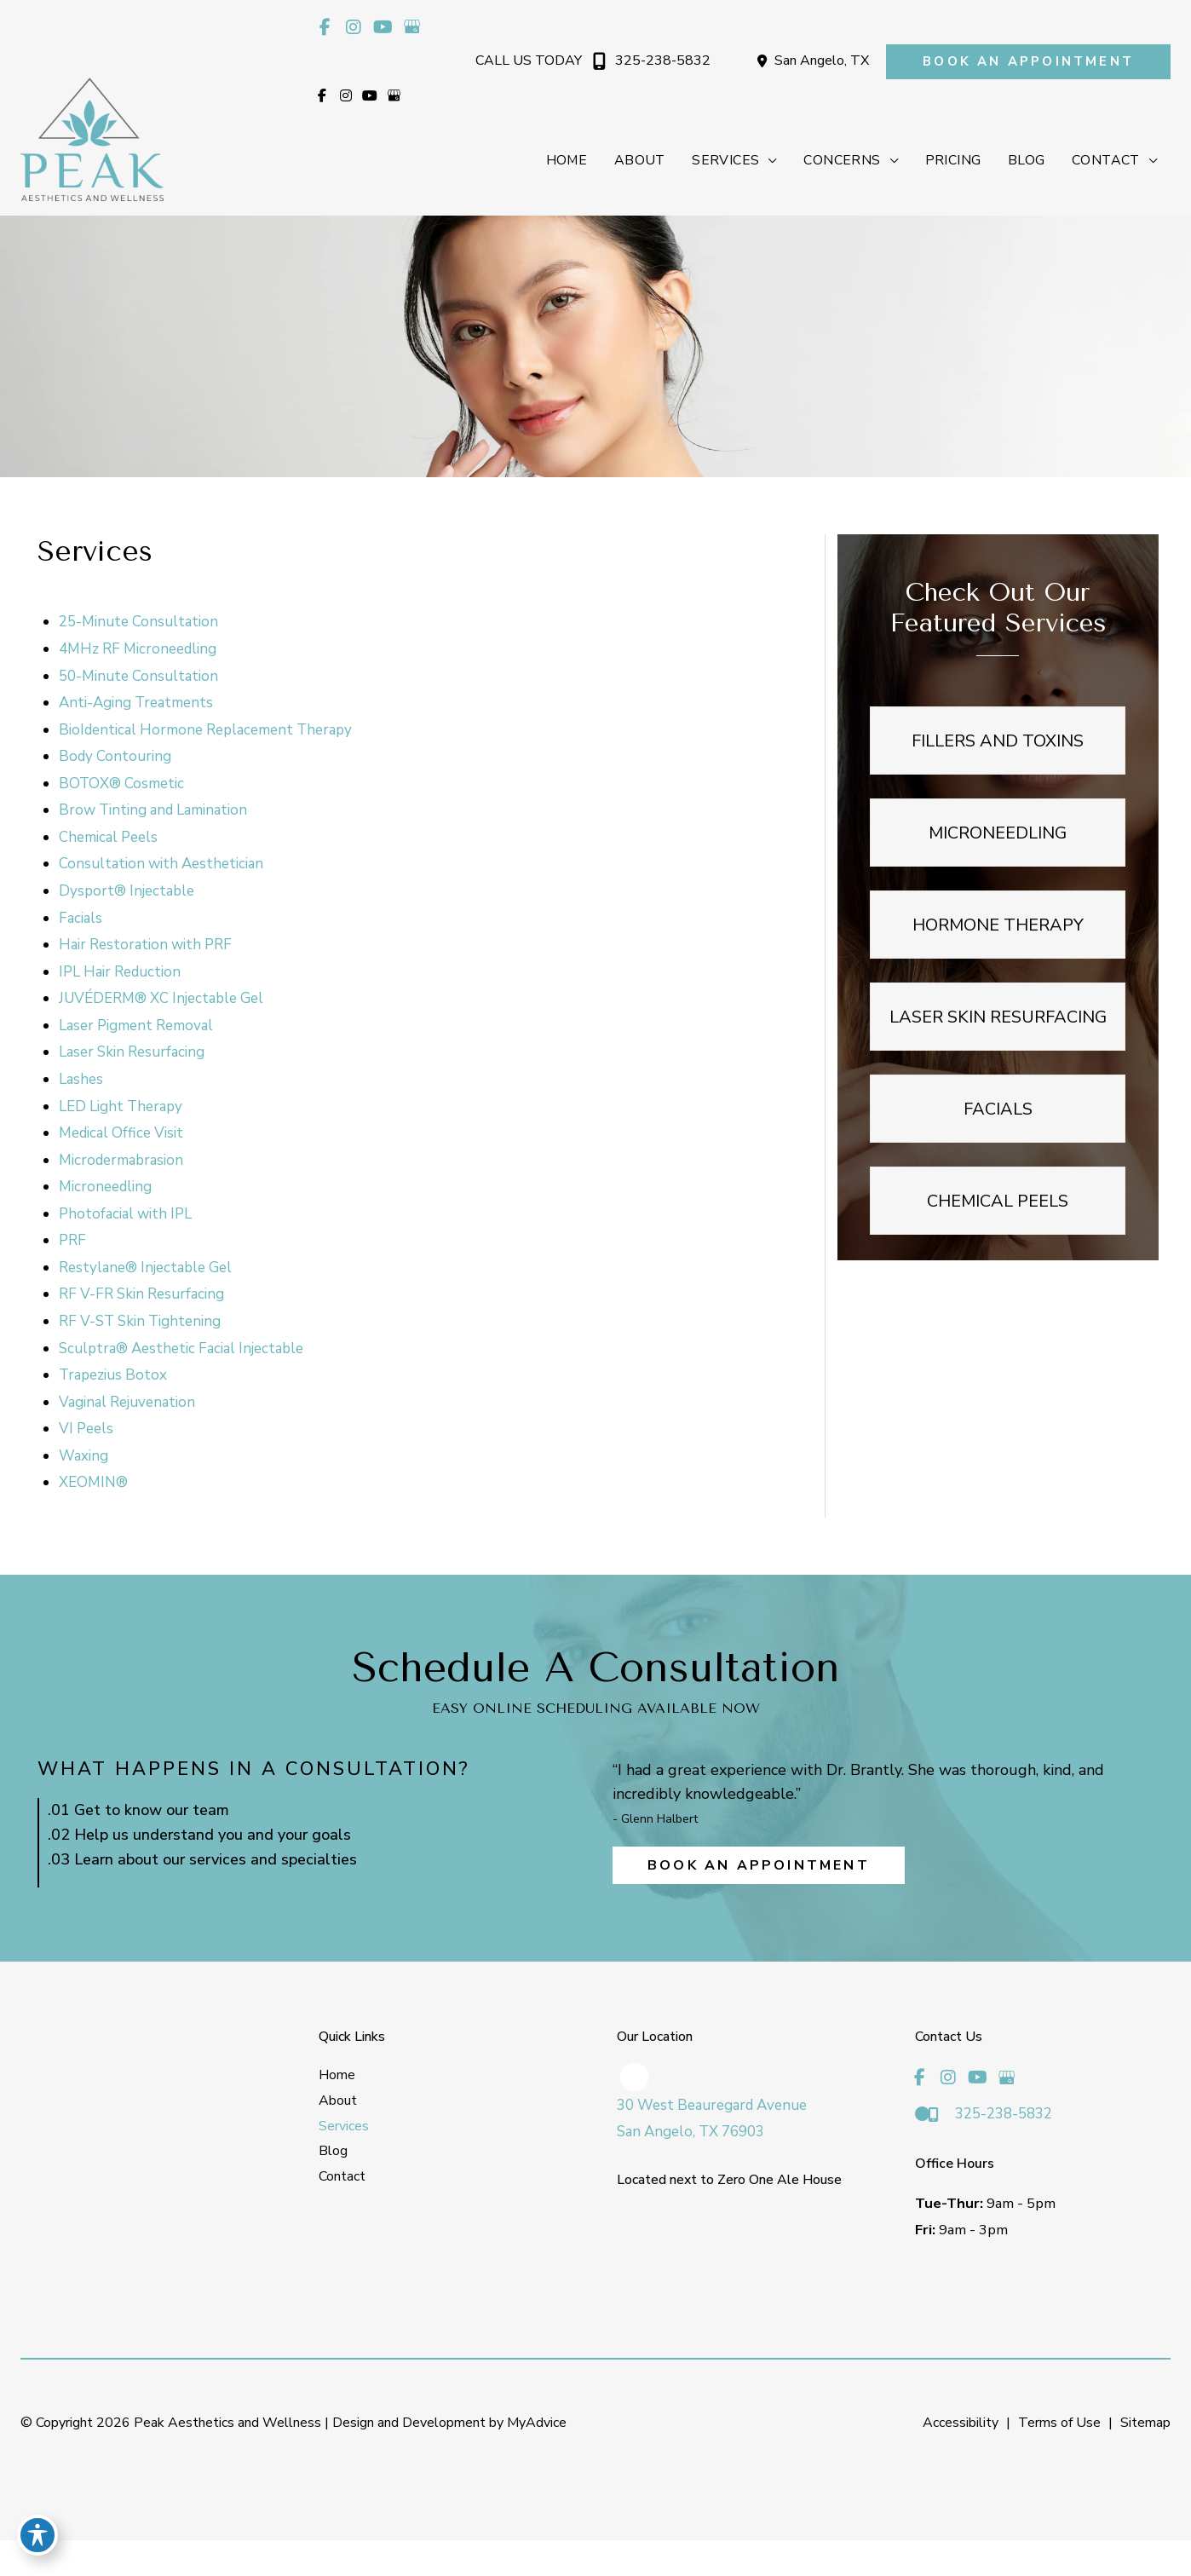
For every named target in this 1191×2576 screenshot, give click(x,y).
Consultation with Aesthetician (162, 867)
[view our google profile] (411, 27)
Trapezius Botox (114, 1378)
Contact (342, 2181)
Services (344, 2131)
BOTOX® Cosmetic (122, 787)
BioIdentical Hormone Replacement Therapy (206, 733)
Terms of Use (1059, 2429)
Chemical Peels (109, 840)
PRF (73, 1243)
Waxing (84, 1459)
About (338, 2105)
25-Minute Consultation (139, 625)
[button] (1028, 61)
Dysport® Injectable (127, 894)
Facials (81, 921)
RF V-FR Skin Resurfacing (142, 1297)
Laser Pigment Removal (137, 1029)
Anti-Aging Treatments (137, 706)
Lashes (82, 1082)
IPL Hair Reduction (120, 975)
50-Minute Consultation (139, 679)
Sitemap (1145, 2429)
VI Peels (87, 1432)
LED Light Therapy (121, 1109)
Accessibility (960, 2429)
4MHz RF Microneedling (138, 652)
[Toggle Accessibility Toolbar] (37, 2538)
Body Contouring (116, 759)
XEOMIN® (94, 1485)
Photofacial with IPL (126, 1217)
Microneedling (106, 1190)
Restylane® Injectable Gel (146, 1271)
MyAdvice (535, 2429)
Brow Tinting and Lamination (154, 813)
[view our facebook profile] (324, 27)
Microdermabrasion (122, 1163)
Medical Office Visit (122, 1136)
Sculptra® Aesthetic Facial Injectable (182, 1352)
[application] (764, 162)
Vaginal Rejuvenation (128, 1405)
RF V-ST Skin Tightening (141, 1324)
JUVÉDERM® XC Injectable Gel (162, 1001)
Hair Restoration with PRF (146, 948)
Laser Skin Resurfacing (132, 1055)
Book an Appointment (758, 1871)
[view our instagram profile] (353, 27)
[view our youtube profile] (382, 27)
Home (337, 2081)
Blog (333, 2156)
